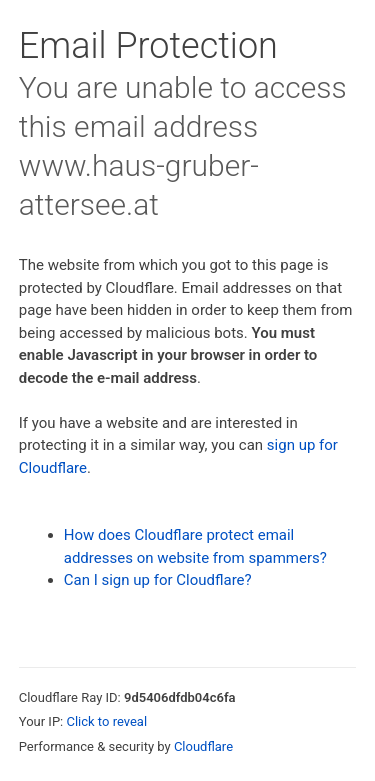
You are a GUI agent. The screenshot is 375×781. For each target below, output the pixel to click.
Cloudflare (203, 746)
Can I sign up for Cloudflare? (158, 580)
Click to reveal (106, 721)
